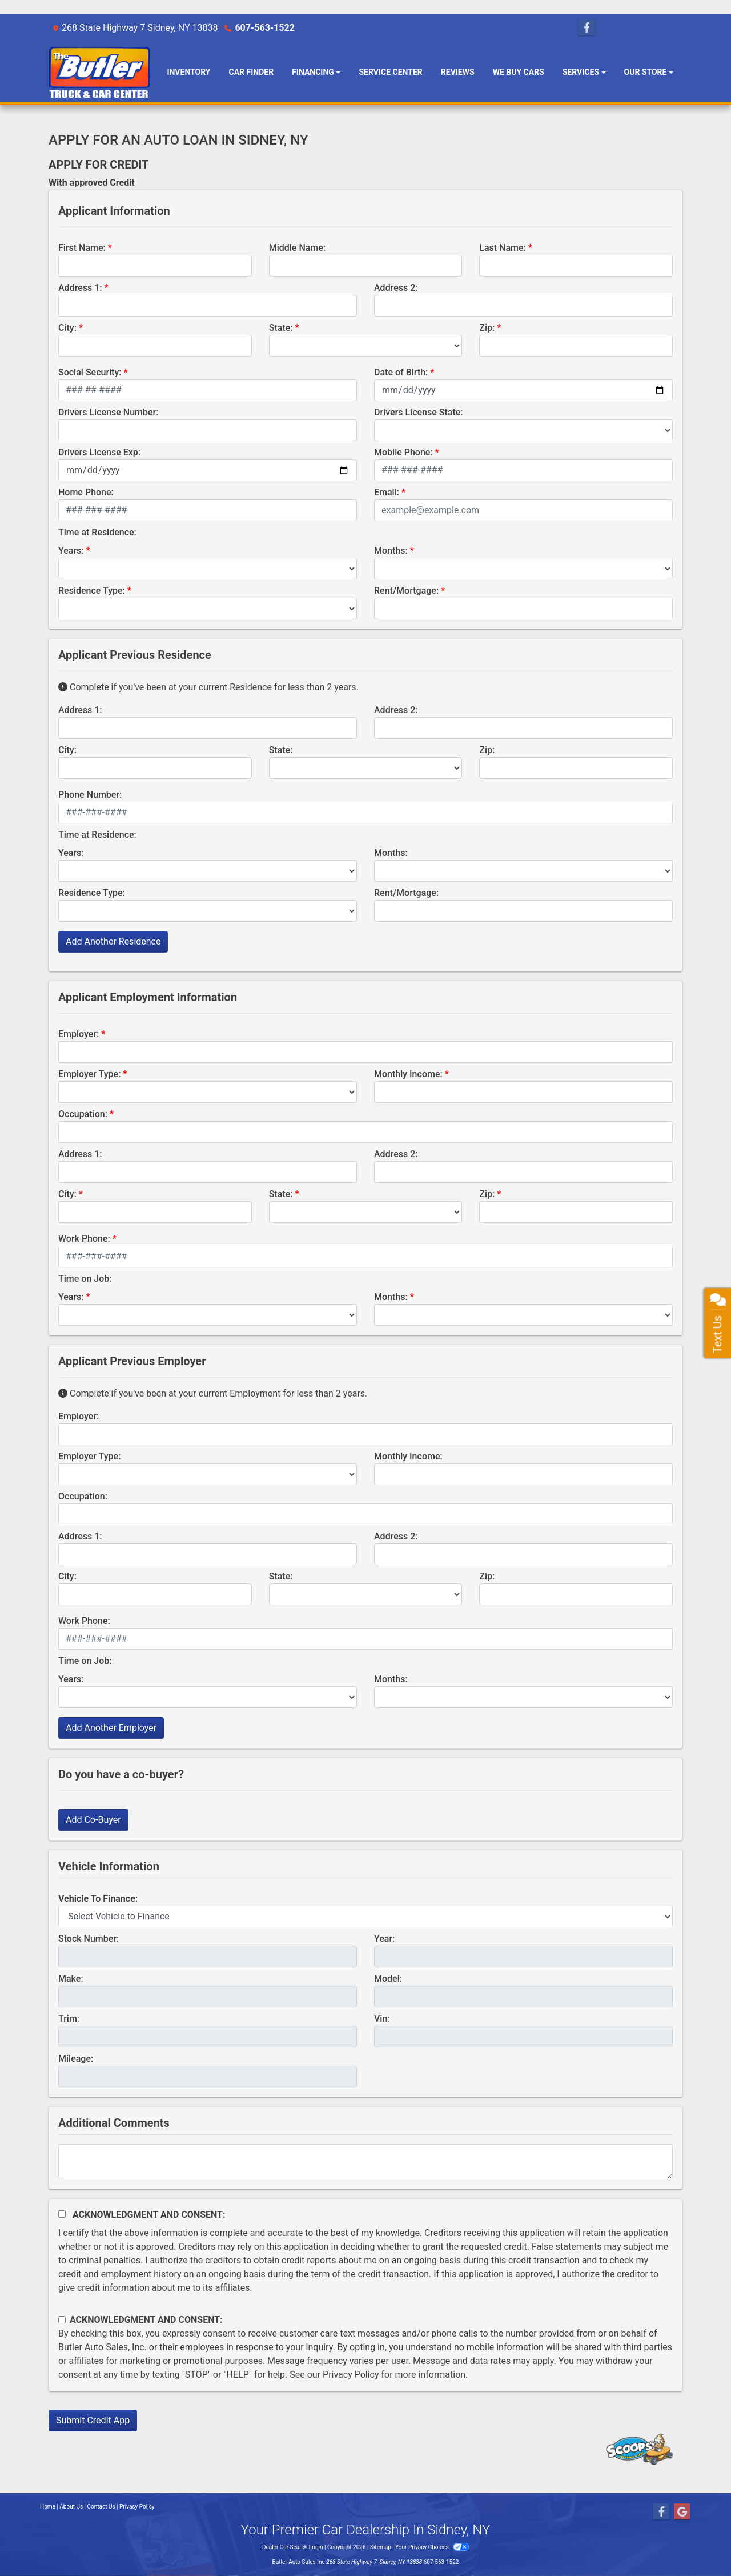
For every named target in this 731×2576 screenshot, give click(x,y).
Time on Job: (84, 1278)
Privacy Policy (351, 2374)
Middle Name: (297, 247)
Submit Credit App (93, 2420)
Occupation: (82, 1114)
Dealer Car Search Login (292, 2547)
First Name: (82, 247)
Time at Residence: (97, 532)
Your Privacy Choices (432, 2547)
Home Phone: (86, 492)
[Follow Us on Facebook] (587, 28)
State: (281, 327)
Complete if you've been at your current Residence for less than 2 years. (208, 687)
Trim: (68, 2018)
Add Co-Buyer (93, 1819)
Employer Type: (89, 1074)
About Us (71, 2506)
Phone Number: (90, 794)
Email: (386, 492)
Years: (71, 550)
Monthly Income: (408, 1074)
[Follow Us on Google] (682, 2512)
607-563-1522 (264, 27)
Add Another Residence (113, 941)
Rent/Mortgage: (406, 590)
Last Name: (502, 247)
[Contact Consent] (62, 2319)
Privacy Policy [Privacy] (137, 2506)
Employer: (78, 1034)
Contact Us (101, 2506)
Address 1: (80, 287)
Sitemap (380, 2547)
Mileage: (75, 2058)
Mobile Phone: (403, 452)
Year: (384, 1938)
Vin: (382, 2018)
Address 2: (395, 287)
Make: (70, 1978)
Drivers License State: (418, 412)
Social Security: (90, 372)
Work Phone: (84, 1238)
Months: (391, 550)
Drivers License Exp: (99, 452)
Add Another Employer (111, 1727)
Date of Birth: (401, 372)
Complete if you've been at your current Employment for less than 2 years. (212, 1393)
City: (67, 327)
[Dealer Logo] (99, 72)
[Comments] (365, 2161)
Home (47, 2506)
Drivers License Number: (108, 412)
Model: (388, 1978)
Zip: (487, 327)
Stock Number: (88, 1938)
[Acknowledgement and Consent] (62, 2214)
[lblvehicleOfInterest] (365, 1916)
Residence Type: (91, 590)
